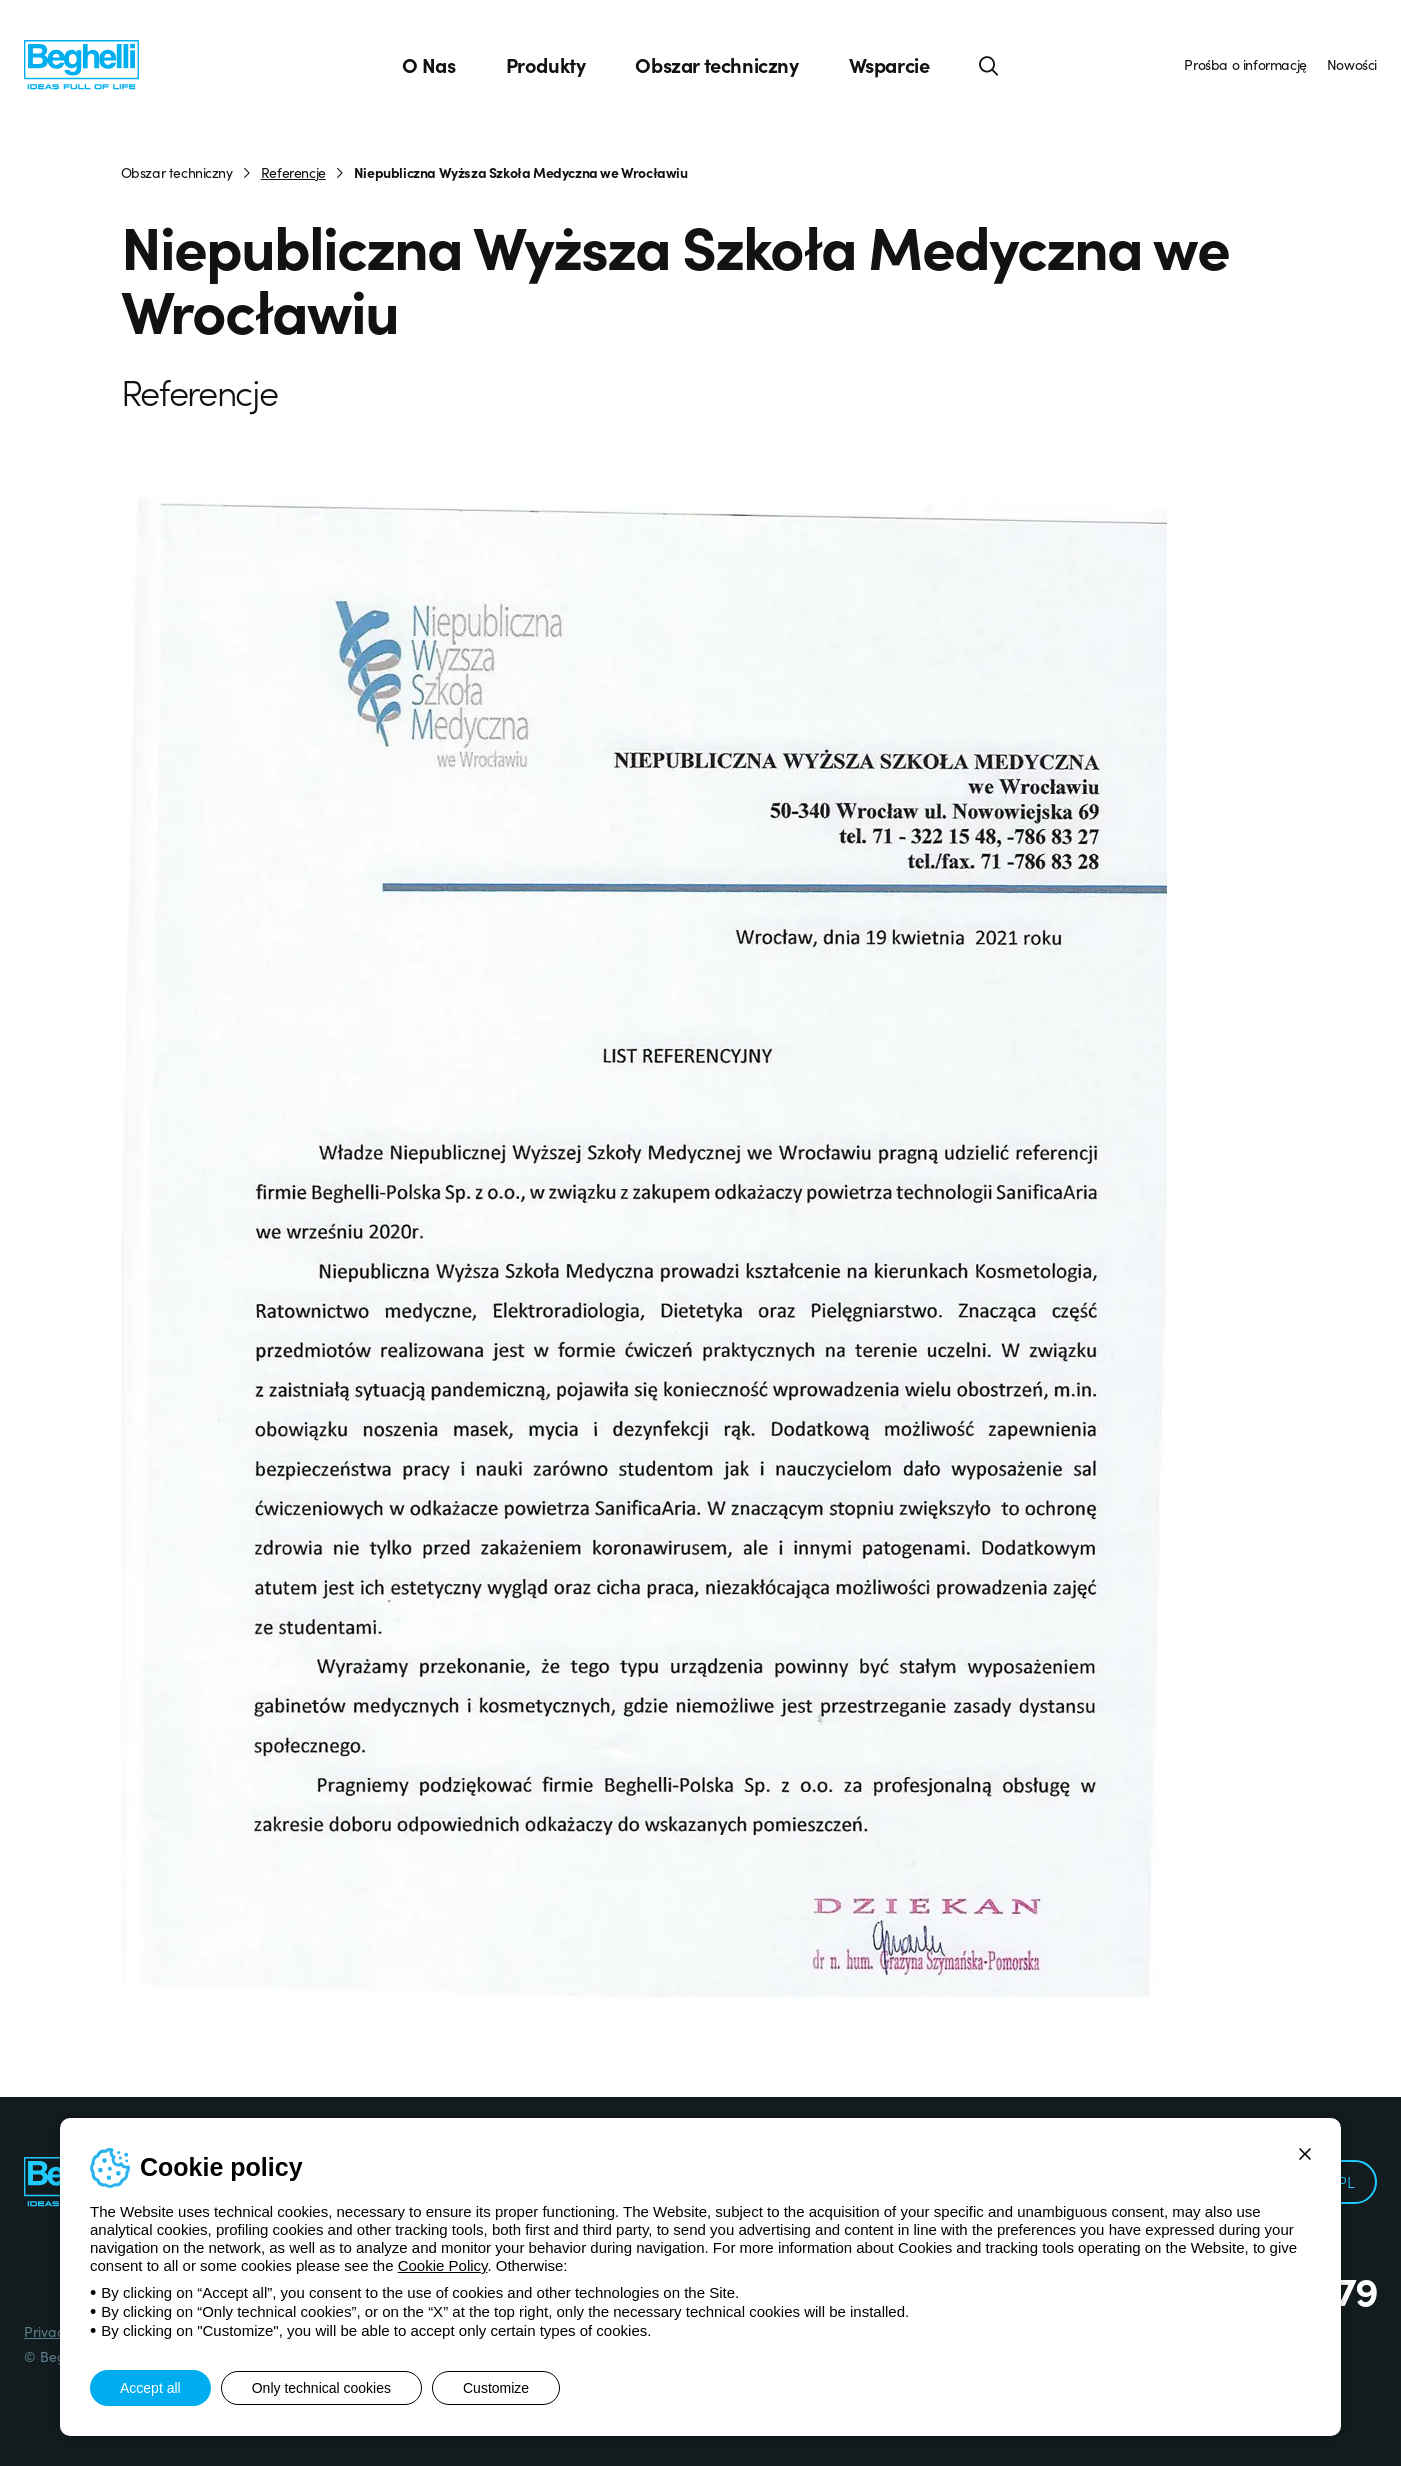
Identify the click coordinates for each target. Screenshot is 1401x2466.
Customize (496, 2388)
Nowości (1352, 64)
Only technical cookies (321, 2388)
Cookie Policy (443, 2265)
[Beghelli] (81, 63)
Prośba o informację (1245, 64)
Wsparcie (889, 65)
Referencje (293, 172)
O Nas (429, 65)
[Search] (989, 65)
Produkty (546, 65)
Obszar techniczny (716, 65)
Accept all (150, 2388)
